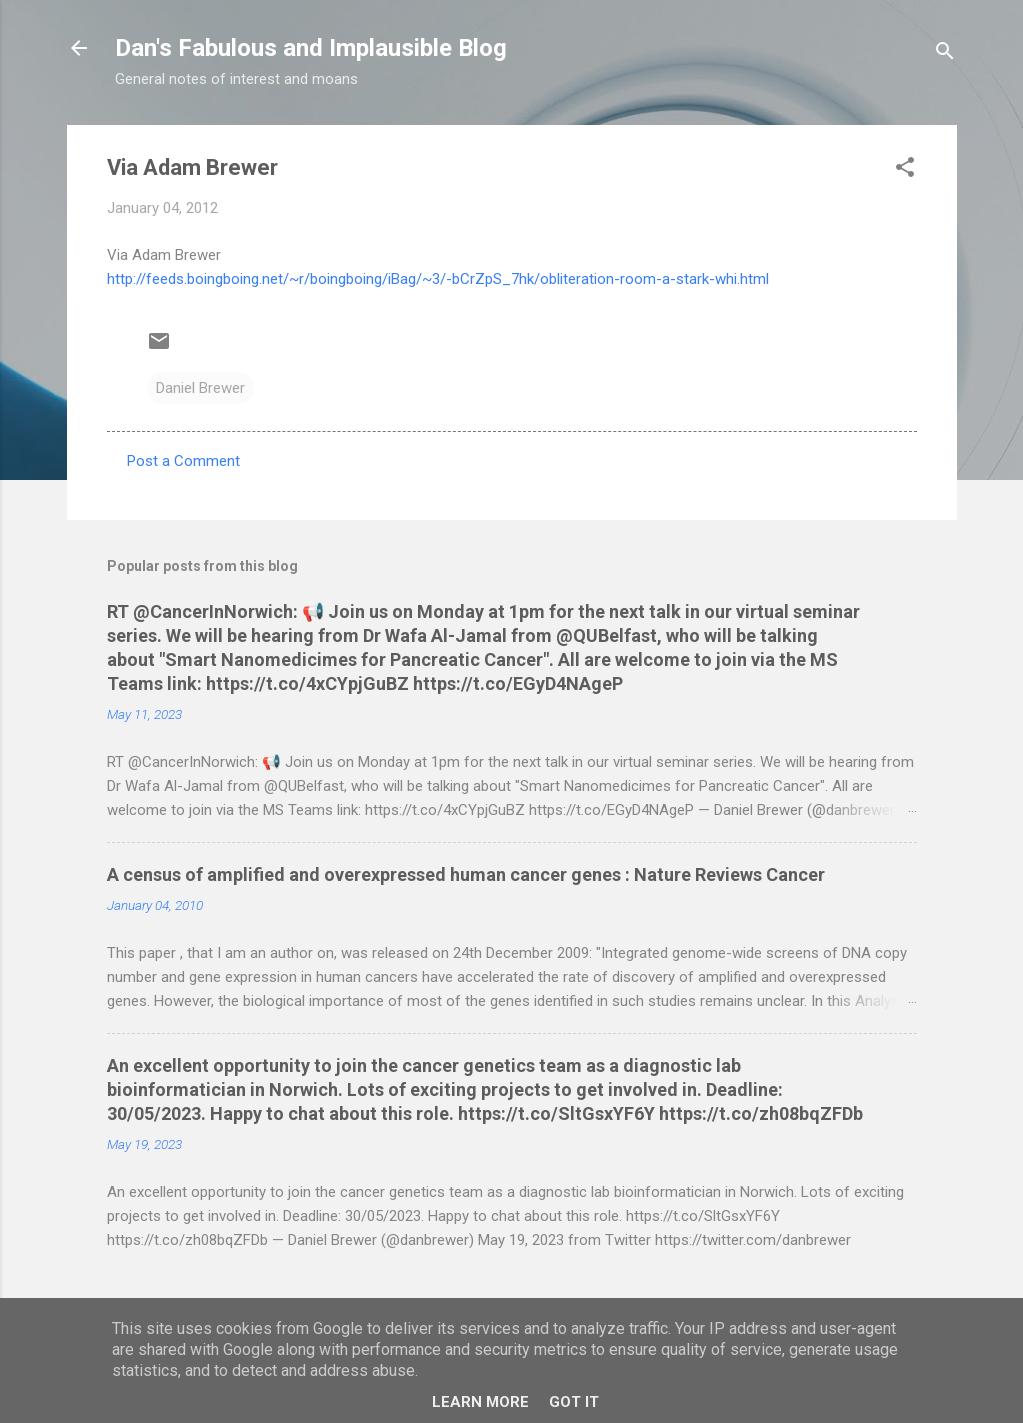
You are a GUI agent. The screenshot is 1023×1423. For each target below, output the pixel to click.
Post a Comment (183, 461)
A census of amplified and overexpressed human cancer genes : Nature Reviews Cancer (466, 874)
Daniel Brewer (200, 388)
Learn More (480, 1402)
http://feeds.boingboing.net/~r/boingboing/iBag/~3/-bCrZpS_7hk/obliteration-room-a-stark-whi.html (438, 279)
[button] (905, 170)
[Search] (945, 54)
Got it (574, 1402)
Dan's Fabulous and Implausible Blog (311, 48)
